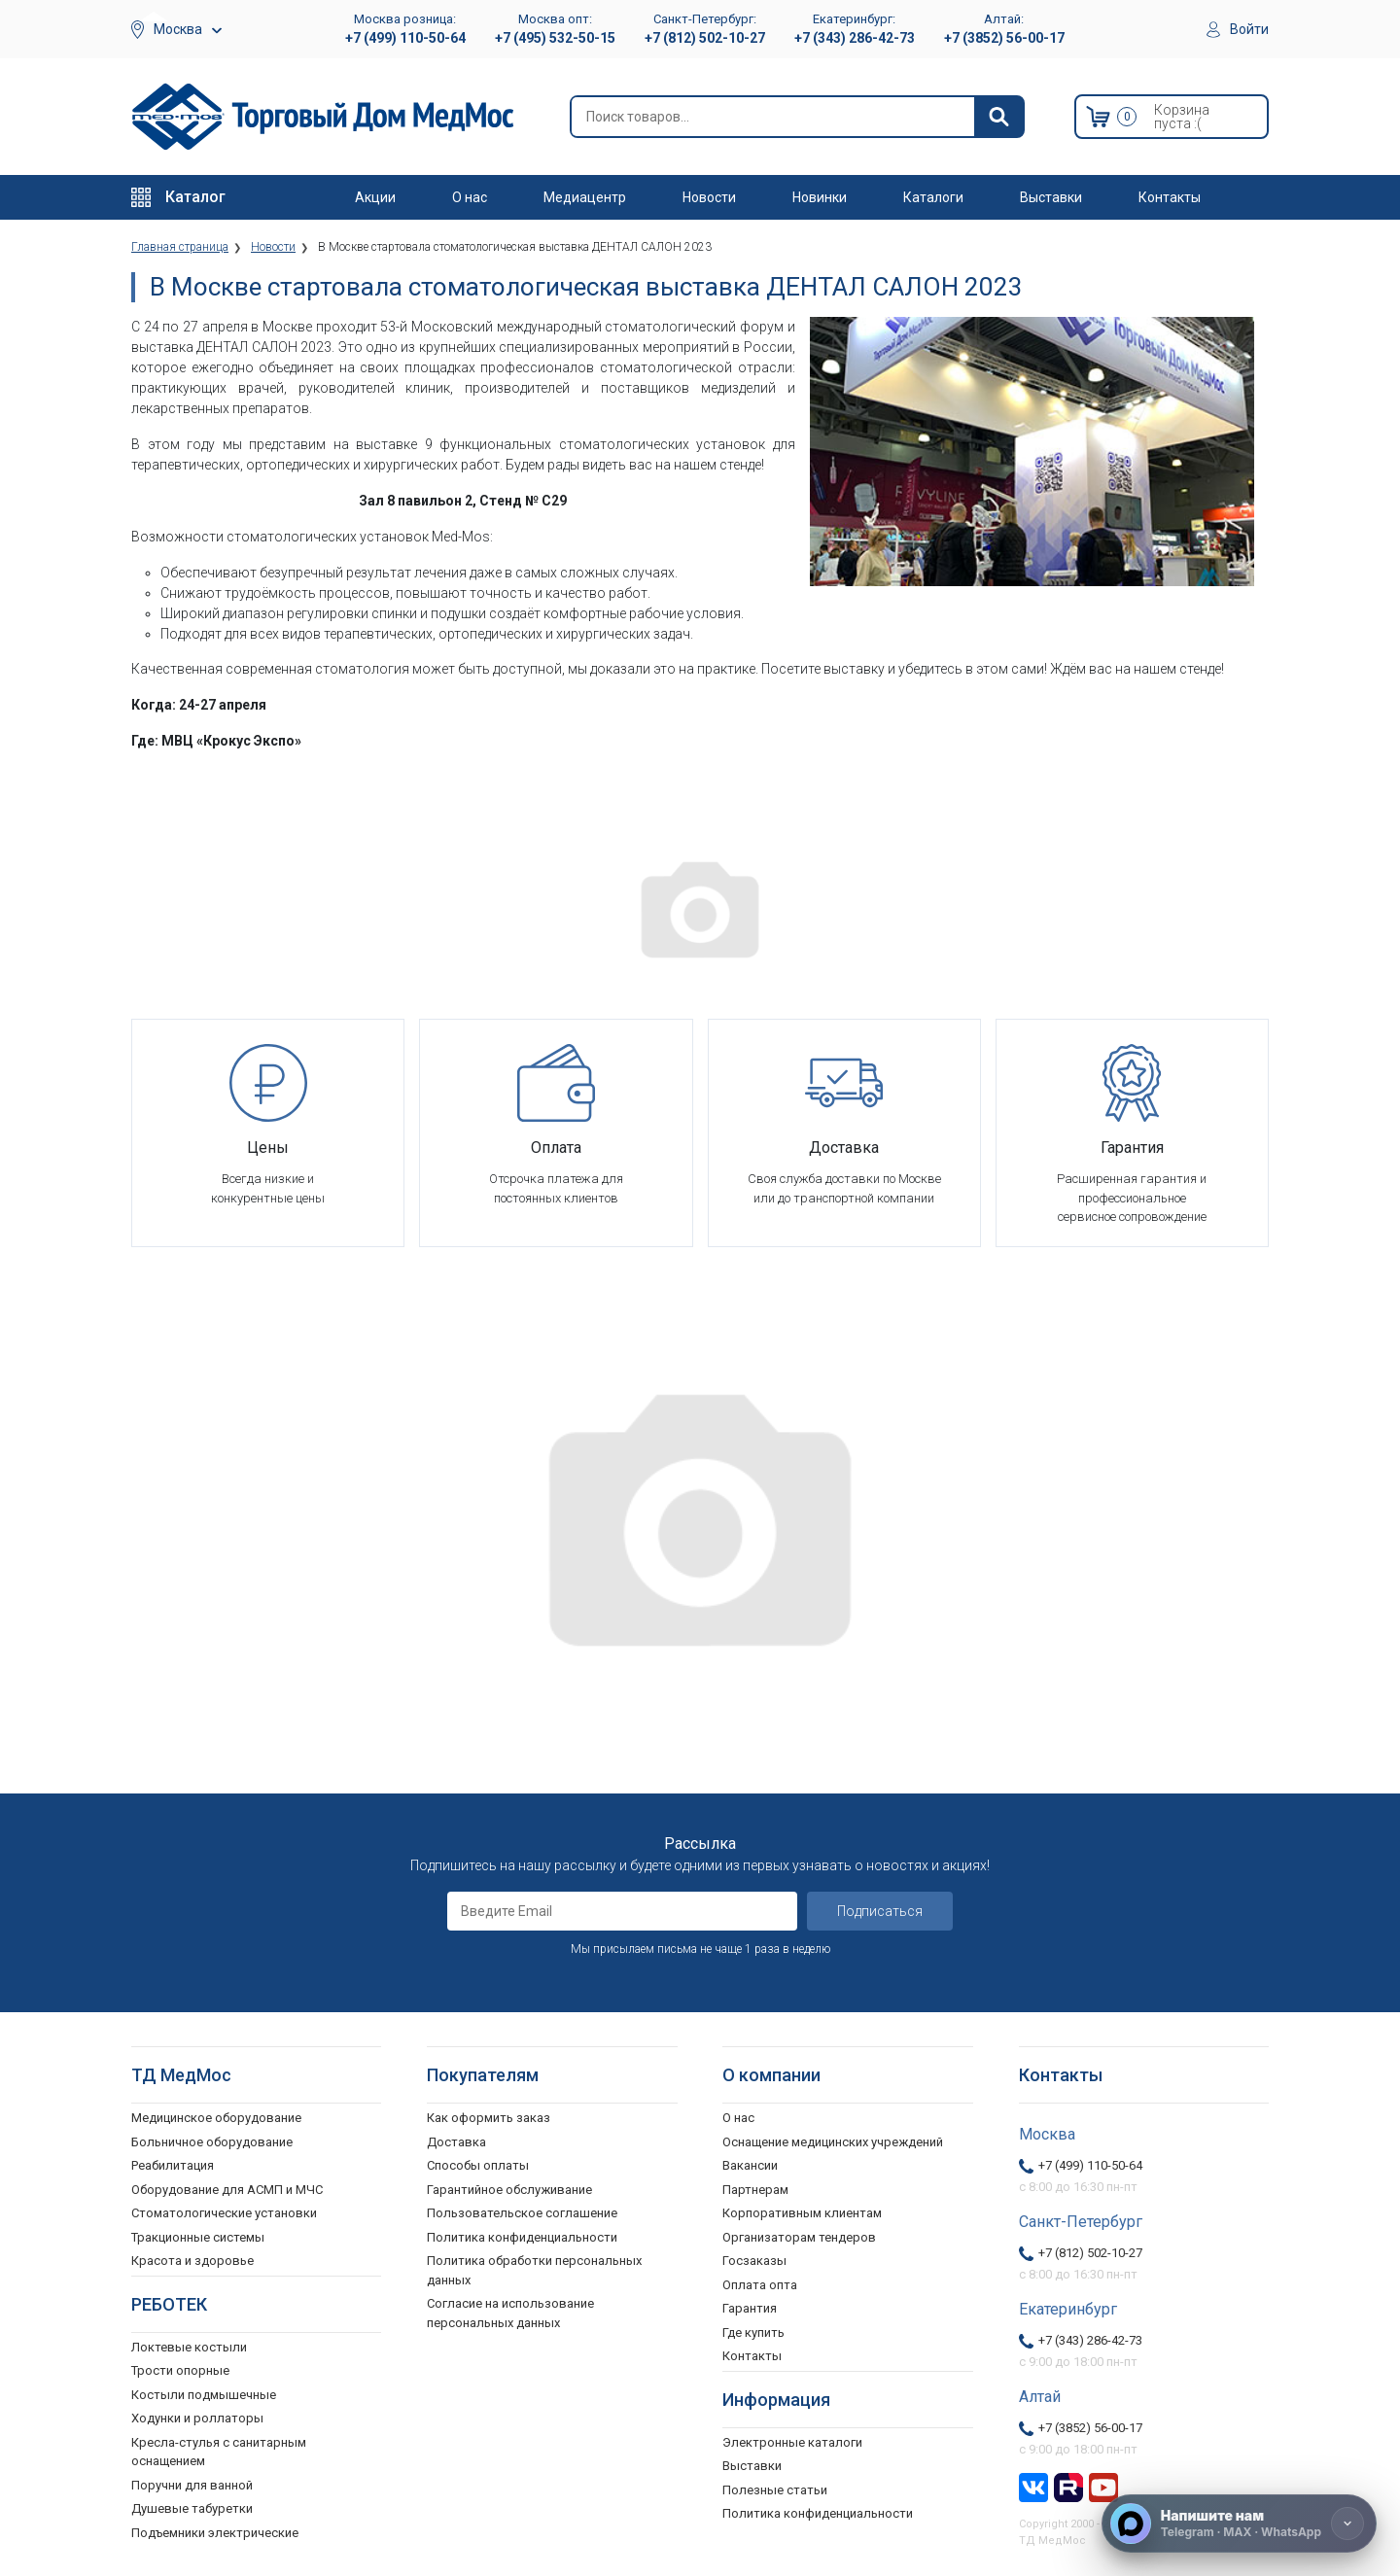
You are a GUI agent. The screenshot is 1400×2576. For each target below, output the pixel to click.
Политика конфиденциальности (522, 2237)
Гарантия (749, 2308)
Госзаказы (754, 2260)
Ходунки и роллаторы (197, 2418)
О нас (469, 197)
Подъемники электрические (214, 2532)
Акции (375, 197)
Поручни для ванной (192, 2485)
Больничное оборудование (212, 2142)
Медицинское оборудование (216, 2117)
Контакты (1169, 197)
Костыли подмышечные (203, 2394)
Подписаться (880, 1911)
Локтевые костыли (189, 2347)
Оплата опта (759, 2285)
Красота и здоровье (192, 2260)
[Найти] (998, 116)
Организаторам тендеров (799, 2237)
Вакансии (750, 2165)
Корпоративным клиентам (802, 2213)
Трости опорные (180, 2370)
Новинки (819, 197)
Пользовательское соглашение (522, 2213)
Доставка (456, 2142)
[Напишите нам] (1239, 2523)
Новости (709, 197)
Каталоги (933, 197)
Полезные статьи (774, 2490)
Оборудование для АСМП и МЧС (227, 2189)
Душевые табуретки (192, 2508)
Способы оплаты (478, 2165)
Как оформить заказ (488, 2117)
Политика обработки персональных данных (534, 2270)
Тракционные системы (197, 2237)
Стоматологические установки (224, 2213)
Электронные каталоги (792, 2442)
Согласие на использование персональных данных (510, 2313)
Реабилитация (172, 2165)
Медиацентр (584, 197)
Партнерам (755, 2189)
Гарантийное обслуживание (509, 2189)
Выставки (1051, 197)
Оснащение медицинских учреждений (832, 2142)
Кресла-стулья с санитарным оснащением (218, 2452)
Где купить (753, 2332)
